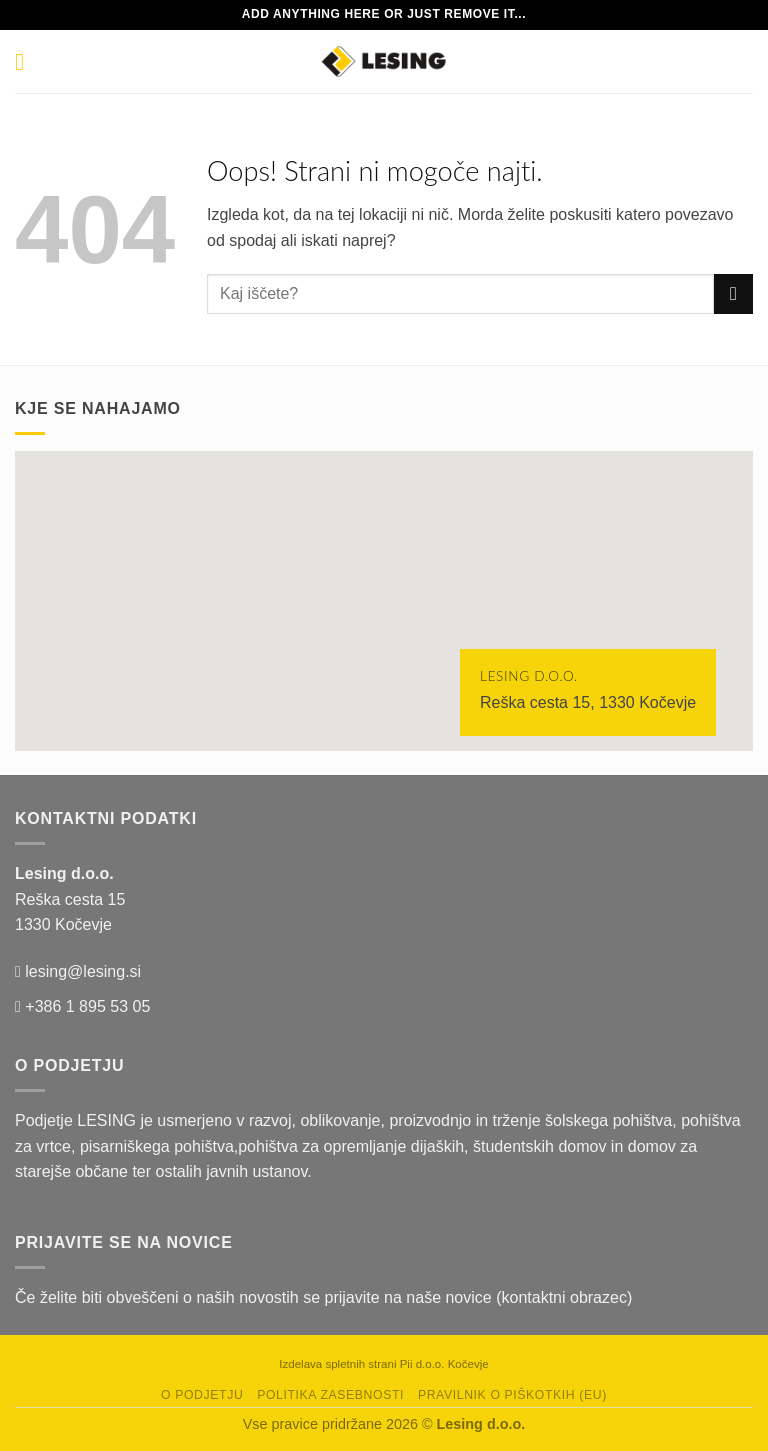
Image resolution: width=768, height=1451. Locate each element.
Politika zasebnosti (330, 1395)
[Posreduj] (733, 293)
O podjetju (202, 1395)
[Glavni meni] (27, 61)
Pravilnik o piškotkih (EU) (512, 1395)
